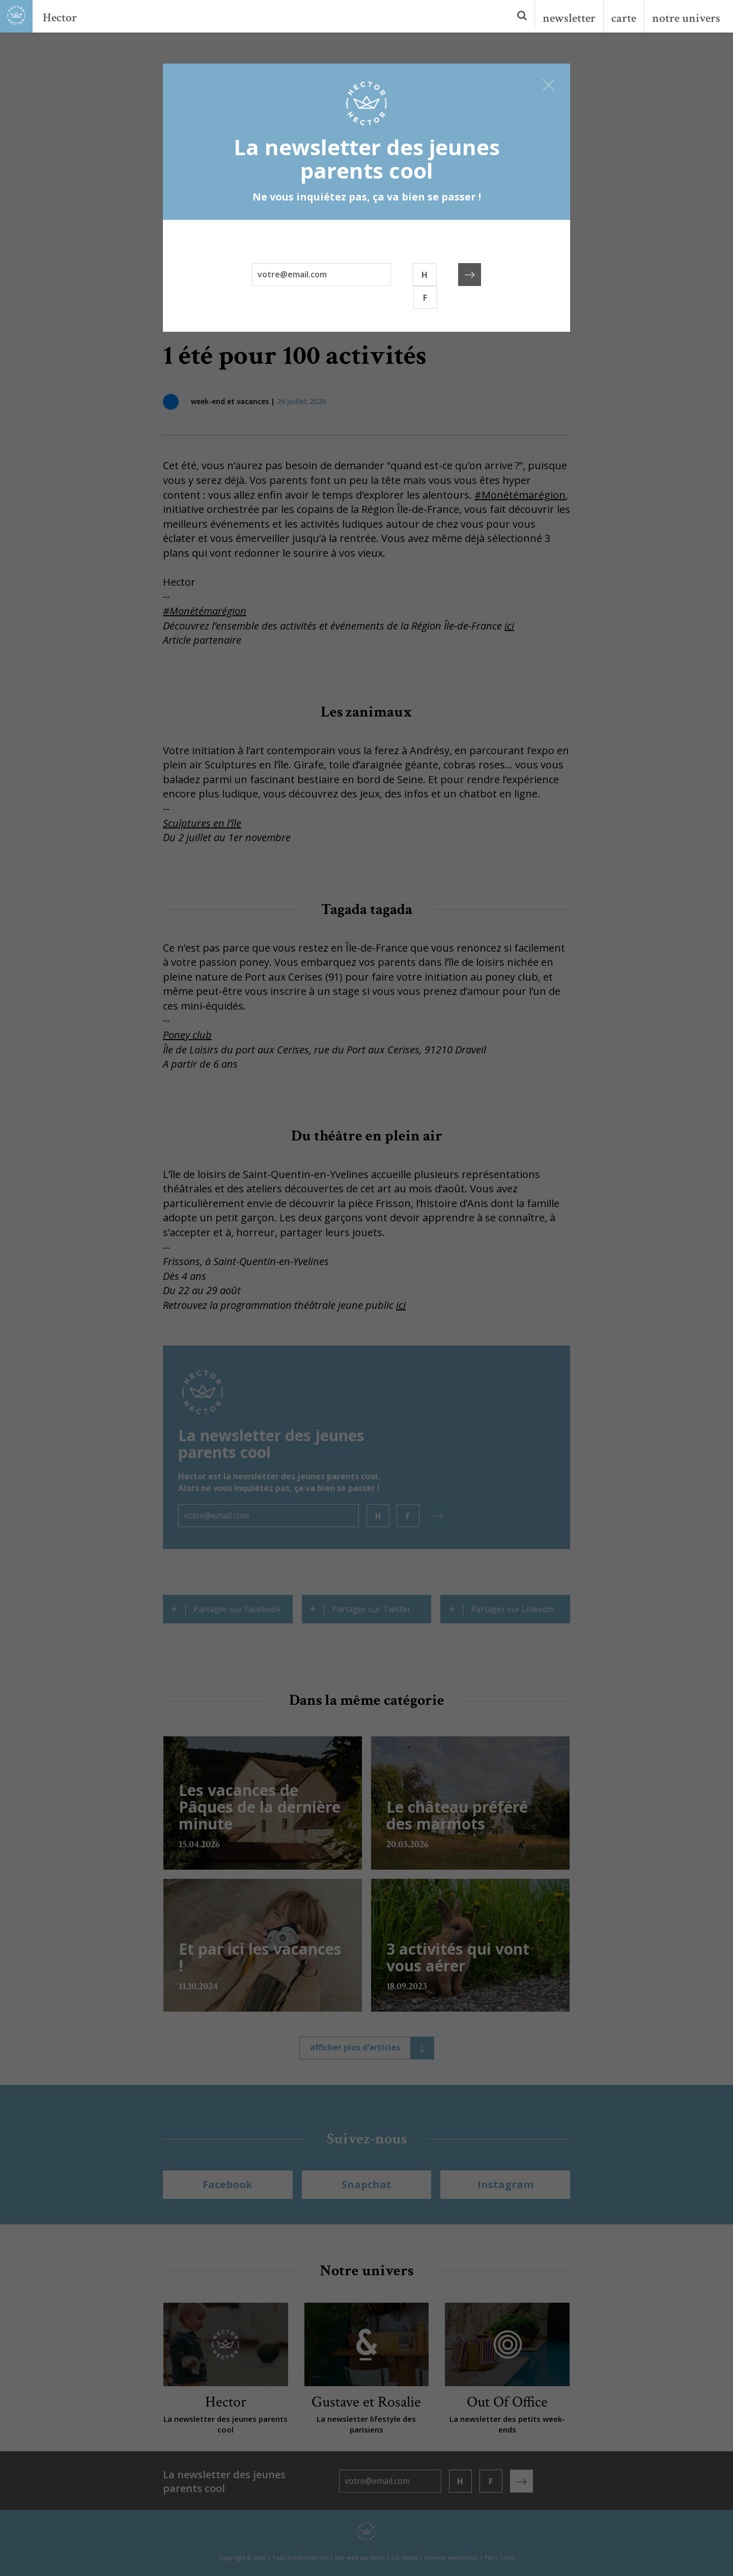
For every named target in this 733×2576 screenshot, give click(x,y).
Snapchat (366, 2184)
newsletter (569, 18)
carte (623, 18)
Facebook (227, 2184)
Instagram (505, 2184)
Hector (60, 17)
